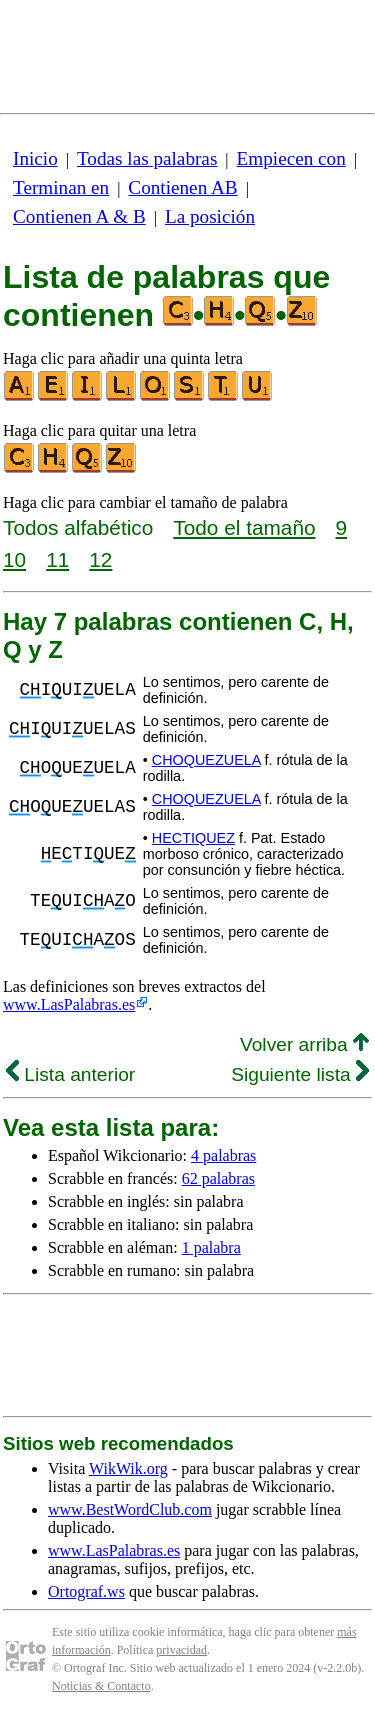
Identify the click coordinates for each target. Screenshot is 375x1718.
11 (57, 559)
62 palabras (218, 1178)
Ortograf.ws (86, 1591)
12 (100, 559)
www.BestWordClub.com (130, 1509)
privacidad (181, 1650)
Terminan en (61, 187)
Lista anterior (70, 1074)
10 (14, 559)
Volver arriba (304, 1044)
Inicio (35, 158)
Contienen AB (182, 187)
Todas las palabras (147, 158)
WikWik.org (128, 1468)
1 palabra (211, 1247)
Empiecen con (291, 158)
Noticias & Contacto (101, 1686)
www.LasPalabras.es (69, 1004)
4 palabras (223, 1155)
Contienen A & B (79, 216)
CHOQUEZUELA (206, 760)
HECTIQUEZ (193, 838)
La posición (210, 216)
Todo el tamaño (244, 527)
